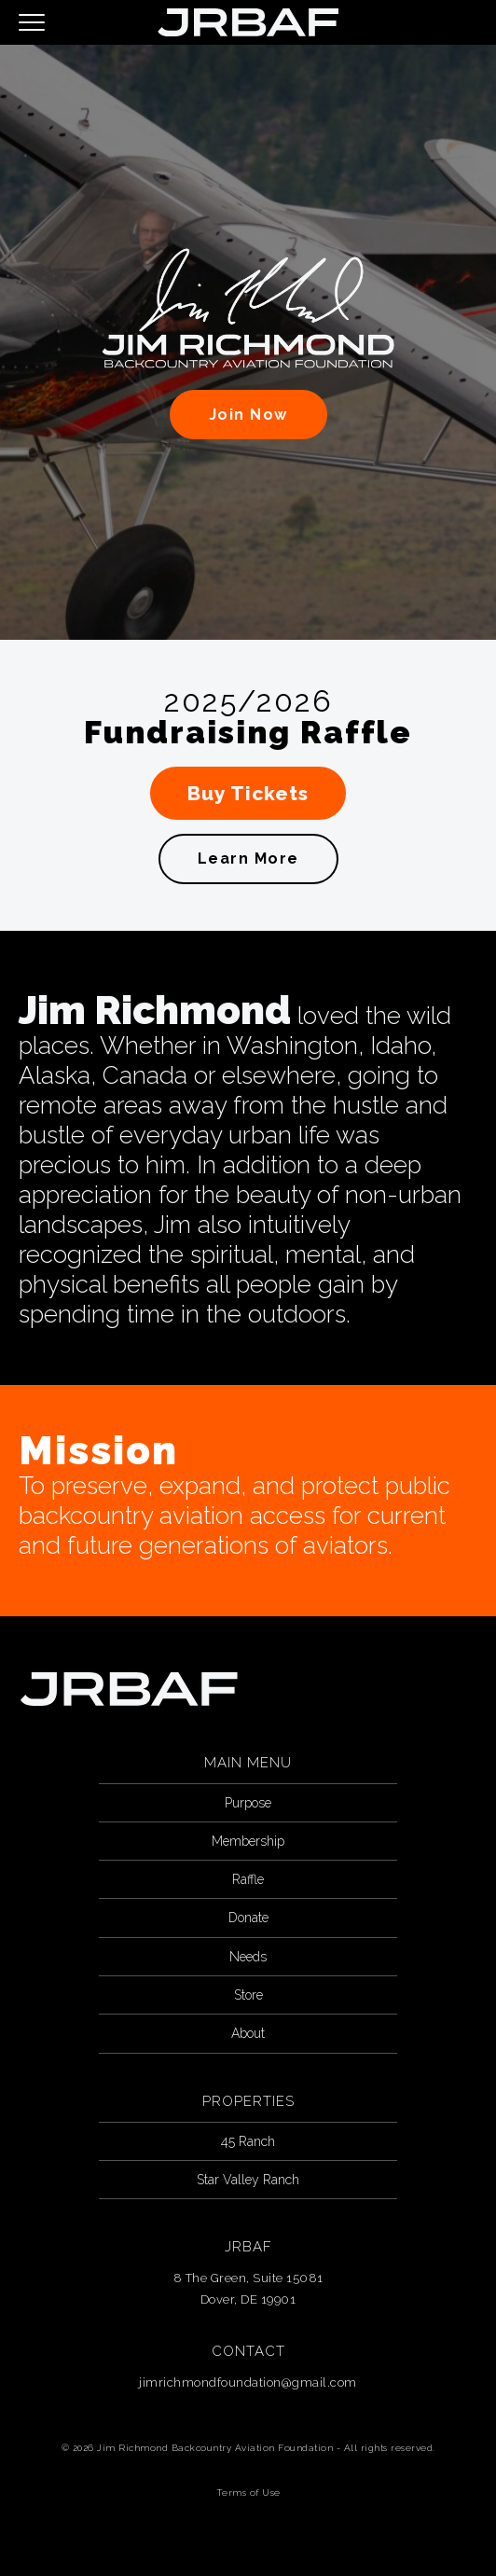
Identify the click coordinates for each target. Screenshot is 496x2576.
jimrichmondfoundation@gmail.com (248, 2382)
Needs (248, 1956)
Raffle (248, 1879)
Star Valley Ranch (248, 2179)
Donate (248, 1917)
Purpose (248, 1802)
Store (248, 1994)
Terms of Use (248, 2492)
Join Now (248, 414)
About (248, 2033)
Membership (248, 1841)
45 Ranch (248, 2141)
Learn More (248, 858)
